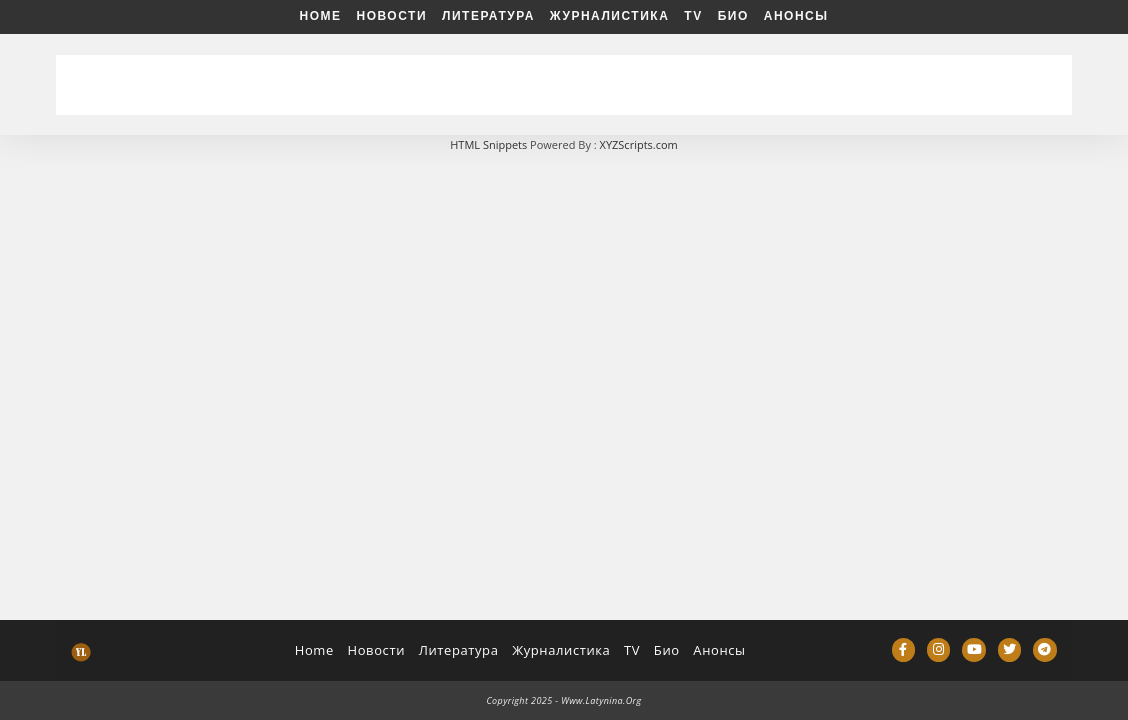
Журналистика (609, 16)
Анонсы (796, 16)
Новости (392, 16)
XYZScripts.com (639, 144)
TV (693, 16)
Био (733, 16)
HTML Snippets (488, 144)
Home (321, 16)
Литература (488, 16)
